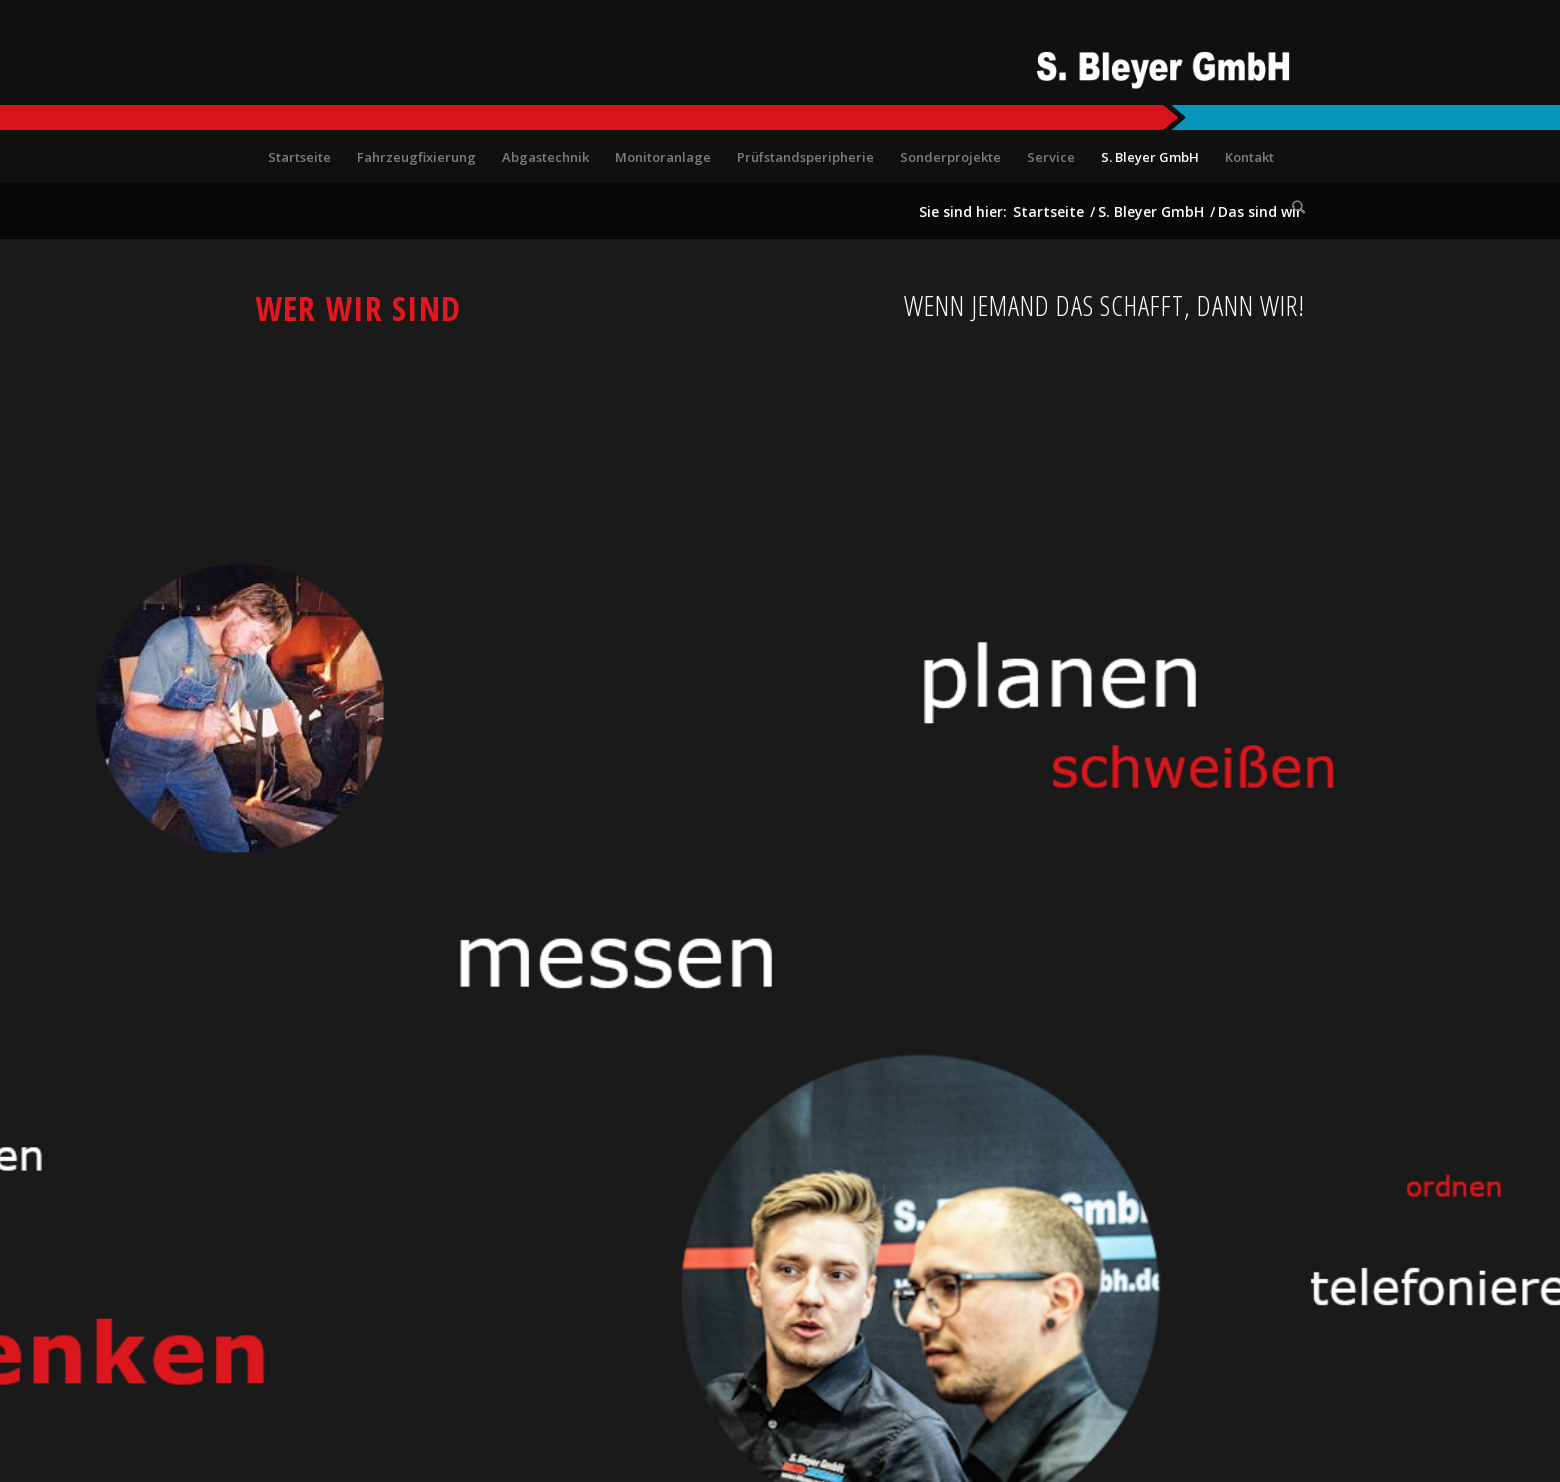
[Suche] (1292, 207)
